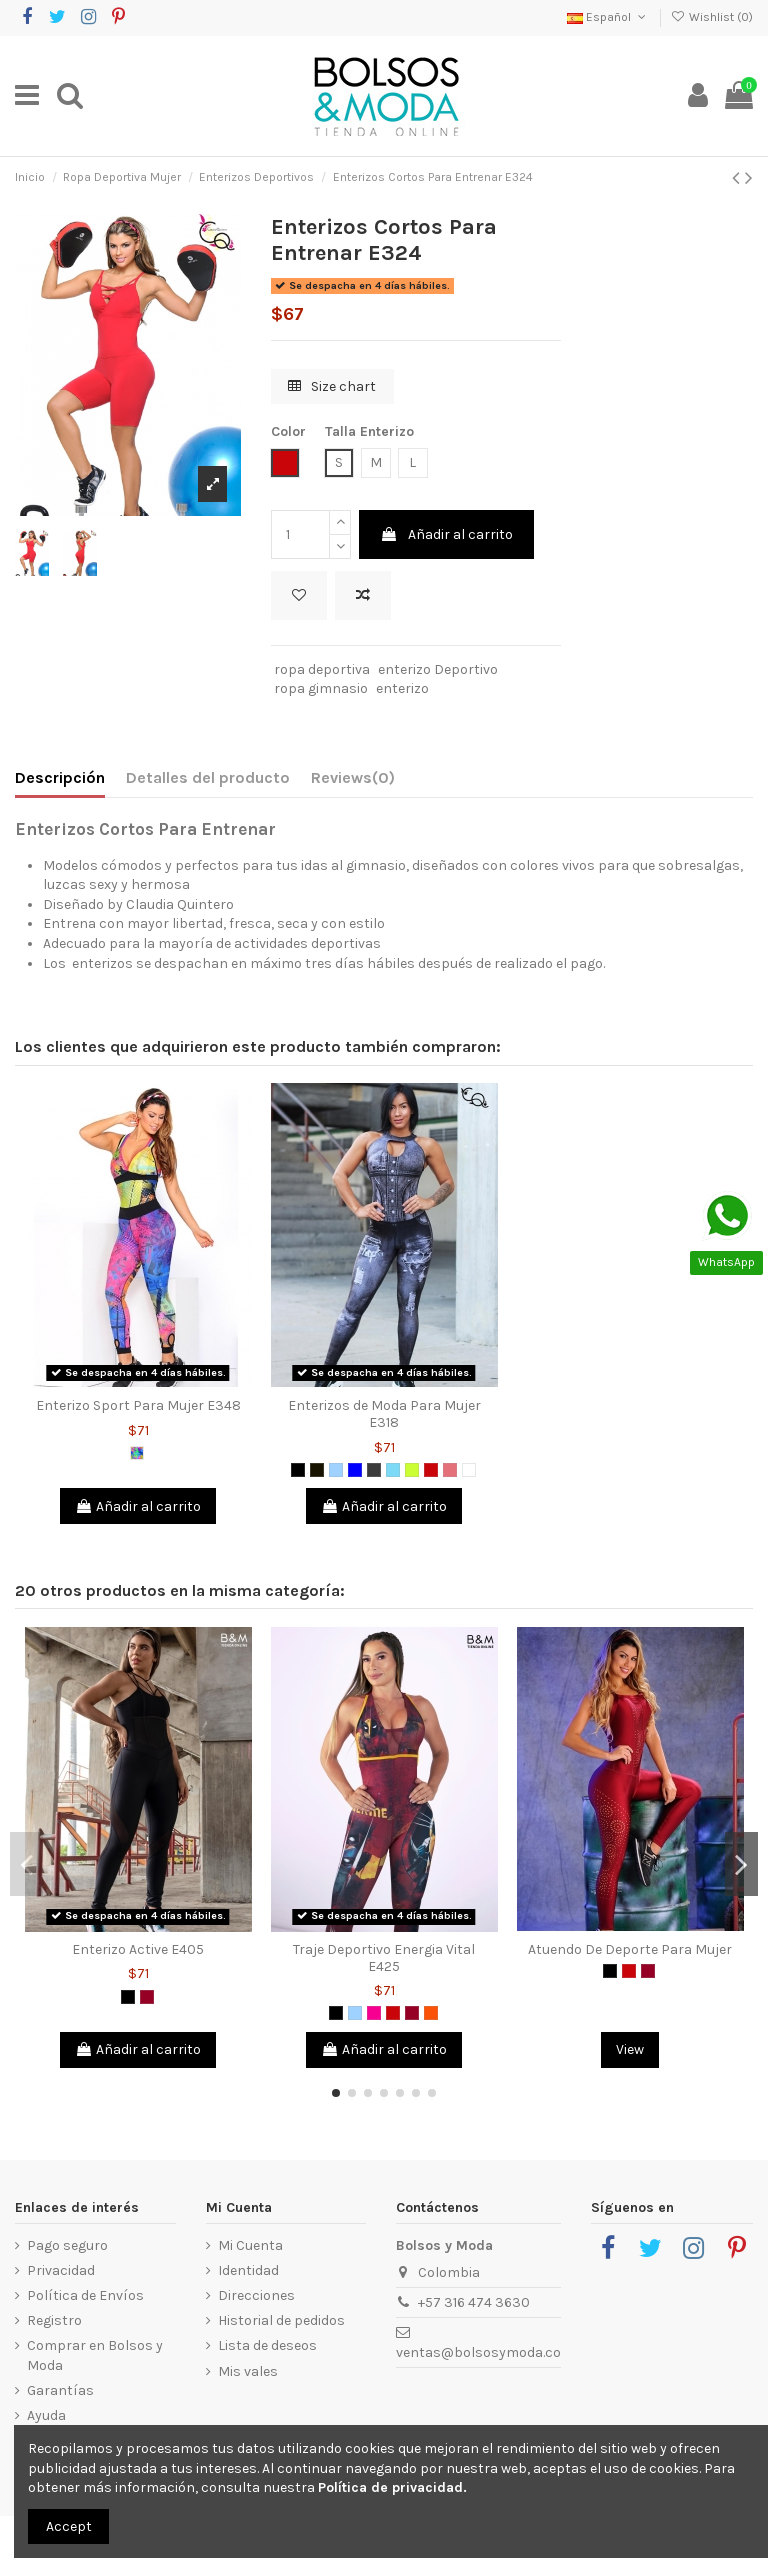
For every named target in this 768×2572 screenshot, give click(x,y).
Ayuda (46, 2415)
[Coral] (450, 1470)
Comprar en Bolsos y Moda (95, 2355)
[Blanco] (469, 1470)
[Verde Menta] (393, 1470)
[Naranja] (431, 2013)
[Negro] (298, 1470)
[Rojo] (431, 1470)
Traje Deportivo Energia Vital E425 (384, 1958)
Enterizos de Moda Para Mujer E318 (384, 1414)
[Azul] (355, 1470)
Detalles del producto (208, 777)
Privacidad (61, 2270)
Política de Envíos (85, 2295)
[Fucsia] (374, 2013)
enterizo (402, 688)
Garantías (60, 2390)
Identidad (248, 2270)
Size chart (332, 386)
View (630, 2049)
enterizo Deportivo (438, 669)
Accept (69, 2526)
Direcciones (256, 2295)
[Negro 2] (317, 1470)
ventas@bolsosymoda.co (478, 2352)
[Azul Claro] (336, 1470)
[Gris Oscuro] (374, 1470)
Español (608, 17)
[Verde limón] (412, 1470)
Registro (54, 2320)
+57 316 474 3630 (474, 2302)
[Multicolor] (137, 1453)
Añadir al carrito (446, 534)
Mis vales (248, 2371)
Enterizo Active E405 (138, 1949)
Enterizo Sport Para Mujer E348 (138, 1405)
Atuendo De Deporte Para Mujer (630, 1949)
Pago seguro (67, 2245)
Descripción (60, 777)
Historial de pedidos (281, 2320)
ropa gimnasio (321, 688)
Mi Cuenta (250, 2245)
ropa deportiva (322, 669)
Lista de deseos (267, 2345)
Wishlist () (712, 17)
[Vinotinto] (147, 1997)
